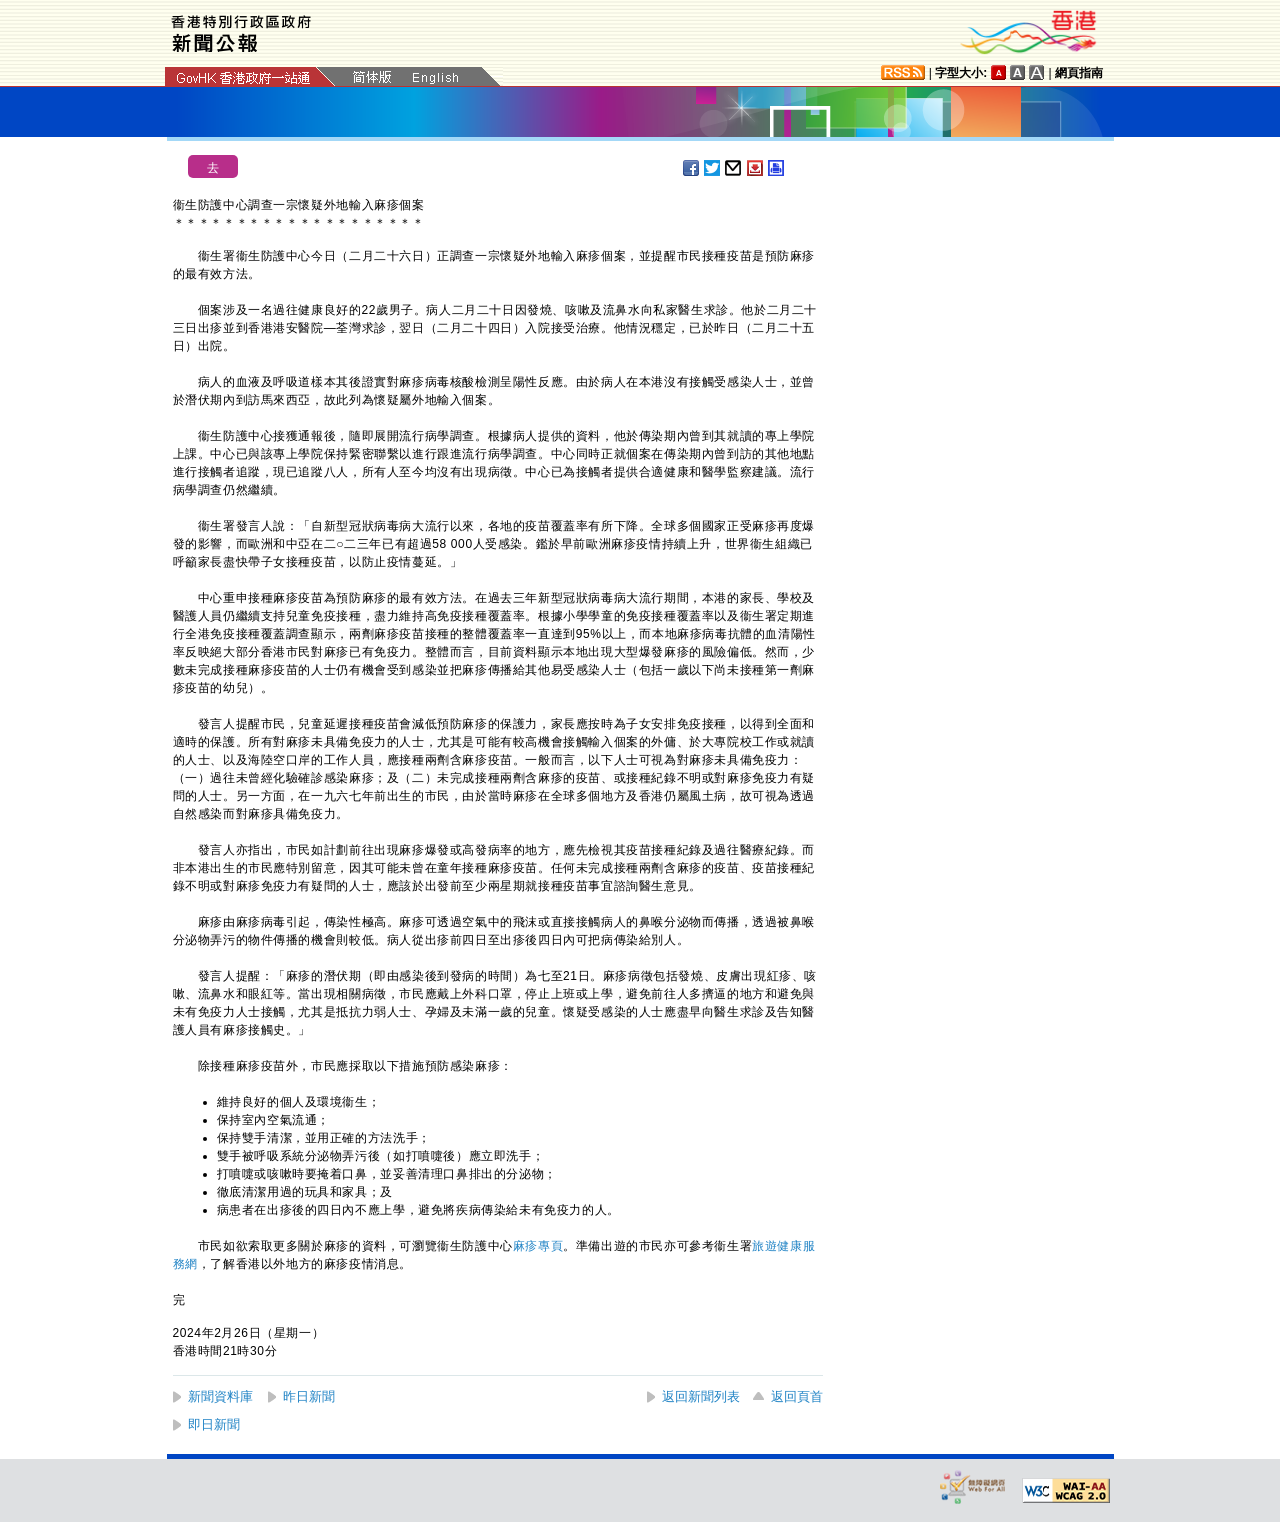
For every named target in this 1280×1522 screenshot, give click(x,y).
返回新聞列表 (701, 1396)
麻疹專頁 (538, 1246)
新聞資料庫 (220, 1396)
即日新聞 (214, 1424)
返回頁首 (797, 1396)
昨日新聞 (309, 1396)
